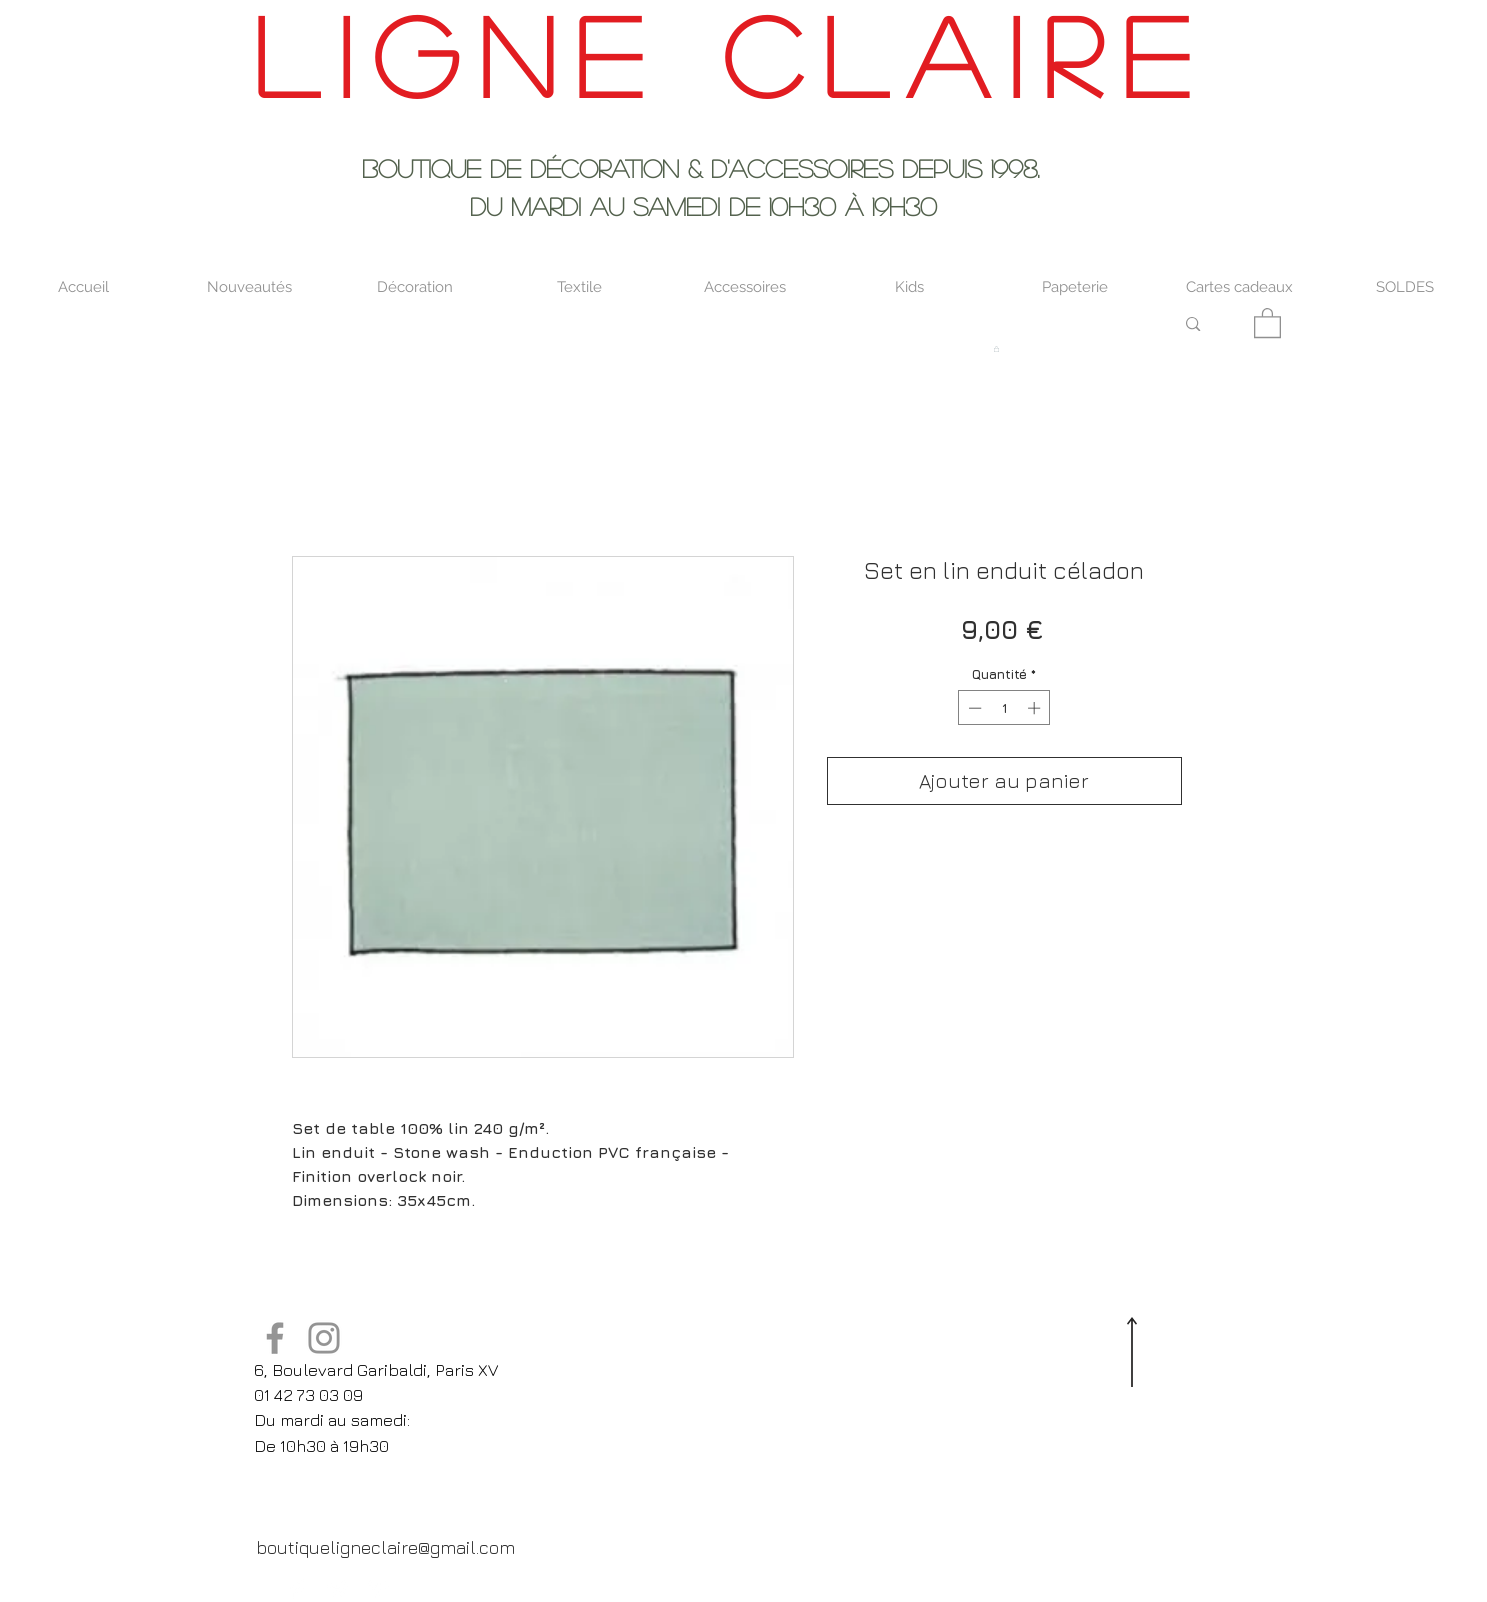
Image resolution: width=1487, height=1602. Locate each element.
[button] (1267, 322)
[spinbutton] (1004, 708)
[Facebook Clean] (298, 1589)
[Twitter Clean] (338, 1589)
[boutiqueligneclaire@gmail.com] (385, 1547)
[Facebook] (275, 1338)
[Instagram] (324, 1338)
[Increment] (1036, 708)
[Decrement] (973, 708)
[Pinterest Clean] (378, 1589)
